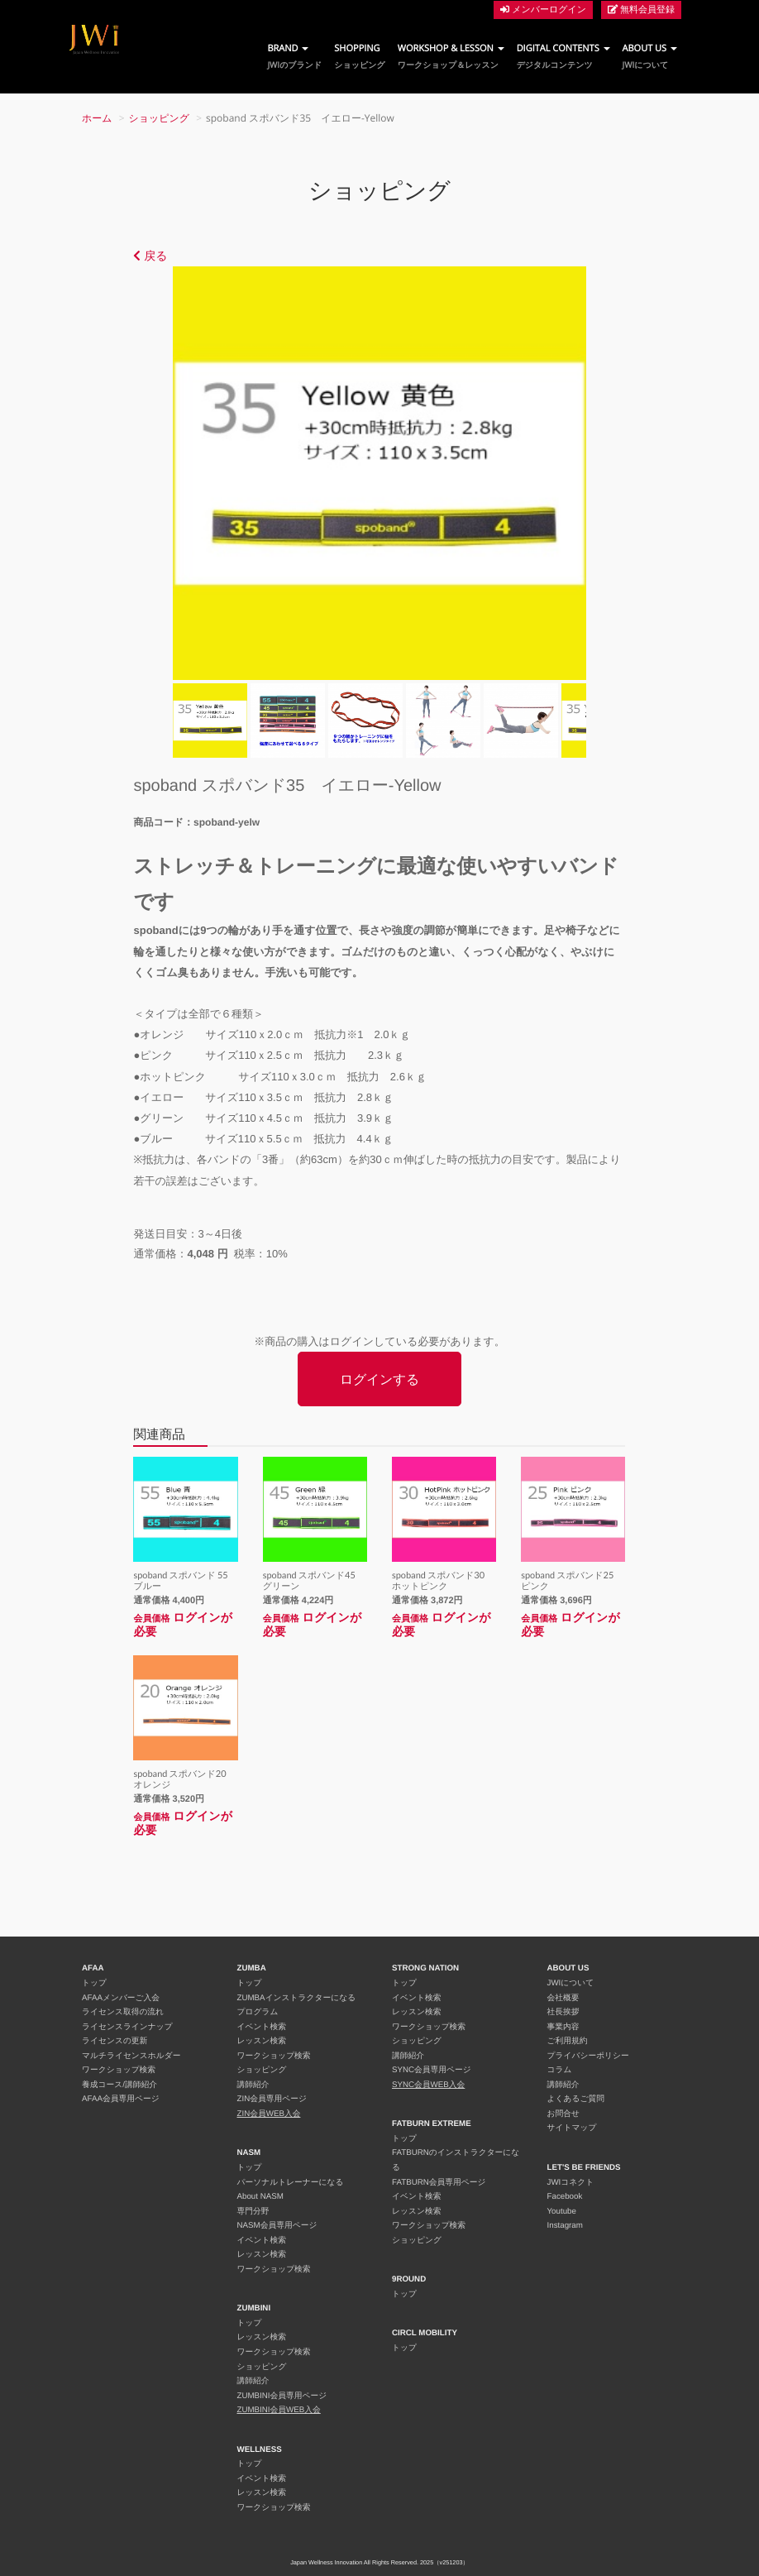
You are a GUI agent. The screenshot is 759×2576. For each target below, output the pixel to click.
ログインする (379, 1379)
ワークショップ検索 (118, 2070)
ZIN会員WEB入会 (269, 2114)
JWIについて (570, 1983)
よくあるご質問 (575, 2099)
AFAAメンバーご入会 (121, 1998)
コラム (559, 2070)
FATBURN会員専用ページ (439, 2182)
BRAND (294, 56)
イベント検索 (261, 2027)
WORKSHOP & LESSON (451, 56)
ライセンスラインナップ (127, 2027)
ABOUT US (650, 56)
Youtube (561, 2211)
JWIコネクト (570, 2182)
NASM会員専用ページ (277, 2225)
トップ (94, 1983)
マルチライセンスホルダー (131, 2056)
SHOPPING (359, 56)
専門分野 (253, 2211)
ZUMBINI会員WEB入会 (279, 2410)
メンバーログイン (543, 9)
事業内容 (563, 2027)
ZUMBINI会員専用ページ (282, 2396)
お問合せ (563, 2114)
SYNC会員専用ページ (431, 2070)
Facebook (565, 2196)
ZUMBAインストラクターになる (296, 1998)
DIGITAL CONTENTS (563, 56)
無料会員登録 (641, 9)
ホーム (97, 118)
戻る (150, 255)
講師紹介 (253, 2085)
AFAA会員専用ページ (121, 2099)
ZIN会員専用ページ (272, 2099)
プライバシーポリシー (588, 2056)
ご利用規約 (567, 2041)
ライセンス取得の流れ (123, 2012)
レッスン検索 (261, 2041)
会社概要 (563, 1998)
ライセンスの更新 (114, 2041)
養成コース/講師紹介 (119, 2085)
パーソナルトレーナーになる (290, 2182)
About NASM (260, 2196)
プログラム (258, 2012)
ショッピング (159, 118)
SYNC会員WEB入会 (428, 2085)
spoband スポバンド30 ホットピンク (443, 1581)
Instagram (565, 2225)
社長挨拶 (563, 2012)
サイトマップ (572, 2128)
